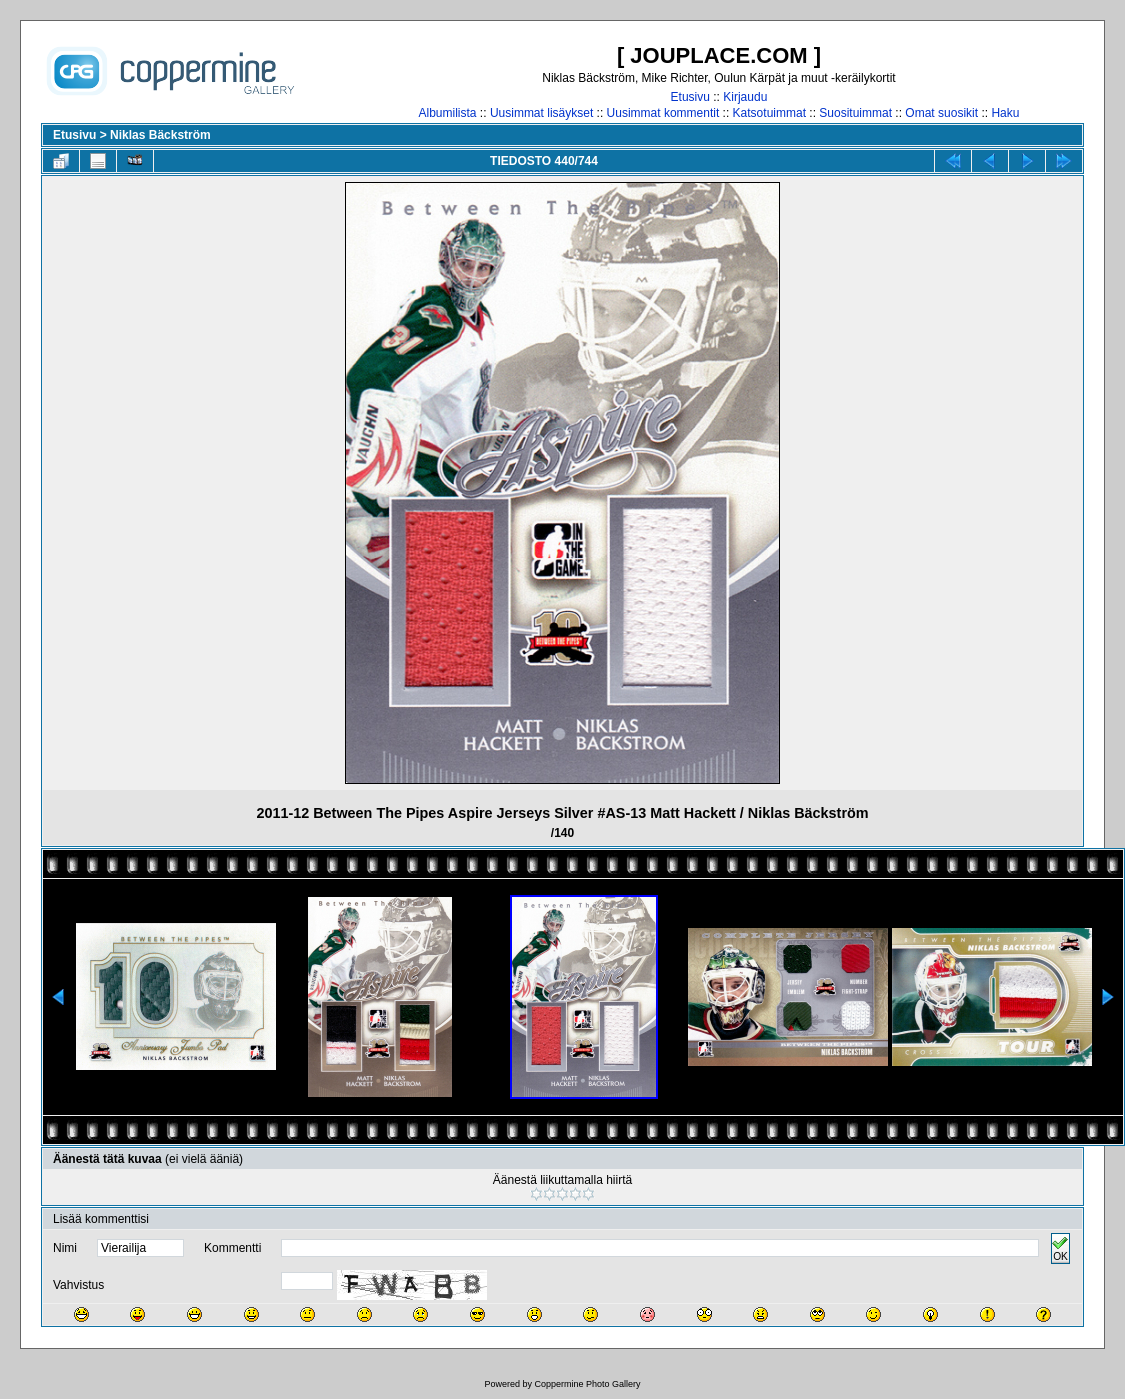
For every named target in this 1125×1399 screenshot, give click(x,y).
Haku (1005, 113)
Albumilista (448, 113)
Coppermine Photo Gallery (587, 1384)
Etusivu (690, 97)
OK (1060, 1248)
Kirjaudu (745, 97)
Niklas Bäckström (160, 135)
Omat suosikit (941, 113)
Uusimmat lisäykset (541, 113)
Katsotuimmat (769, 113)
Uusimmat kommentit (663, 113)
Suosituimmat (855, 113)
